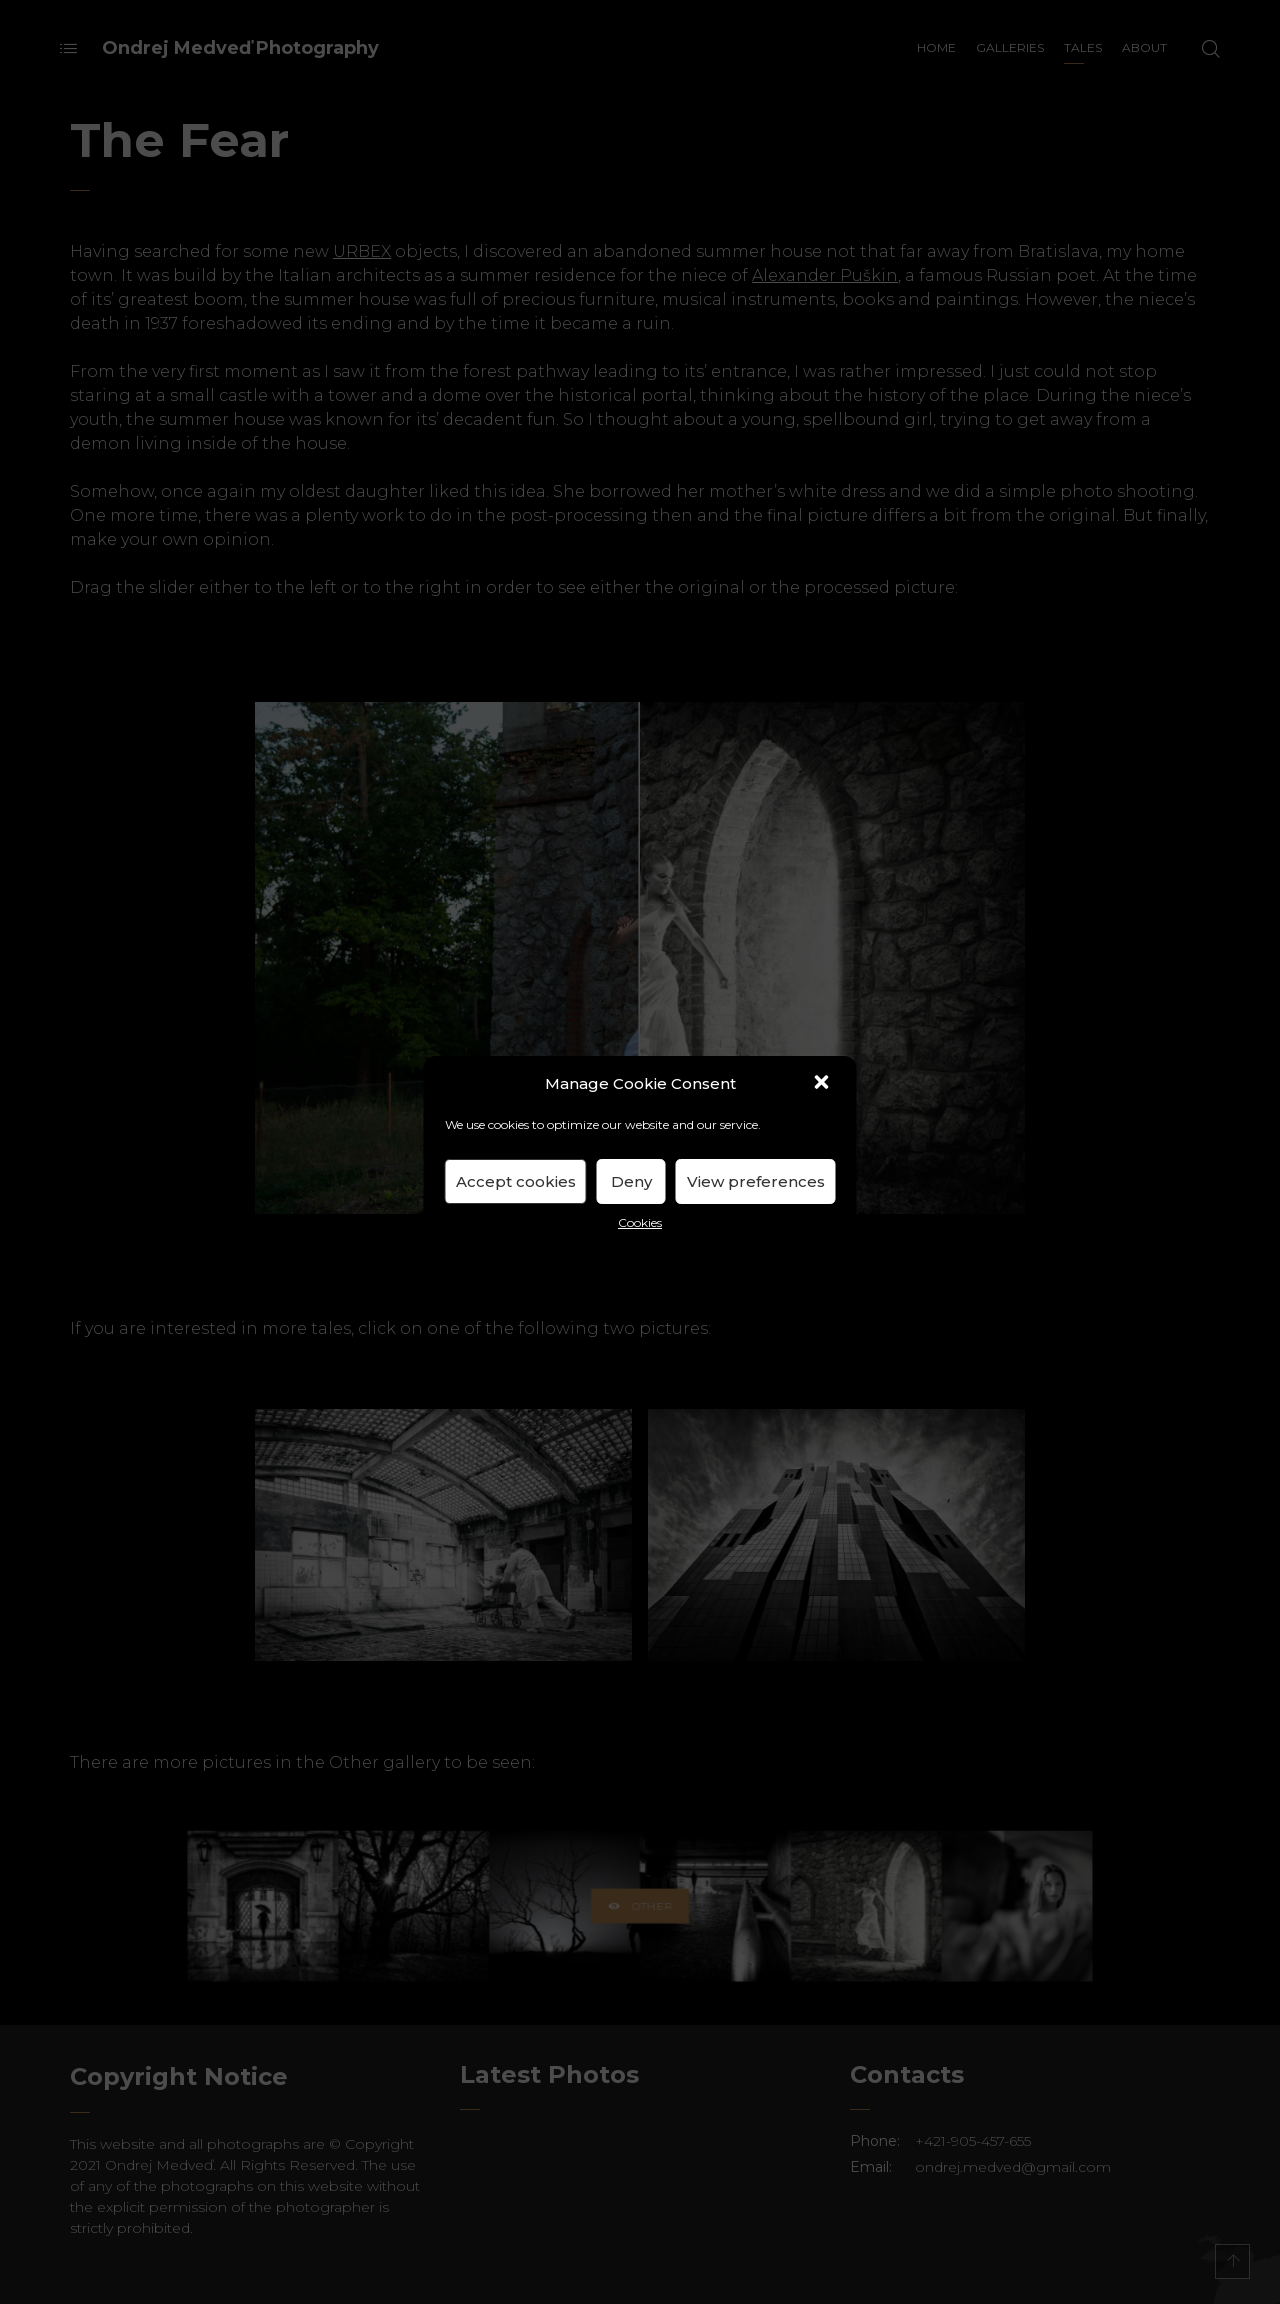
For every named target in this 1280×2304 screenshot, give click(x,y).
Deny (631, 1181)
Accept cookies (516, 1181)
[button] (824, 1084)
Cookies (640, 1222)
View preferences (756, 1181)
